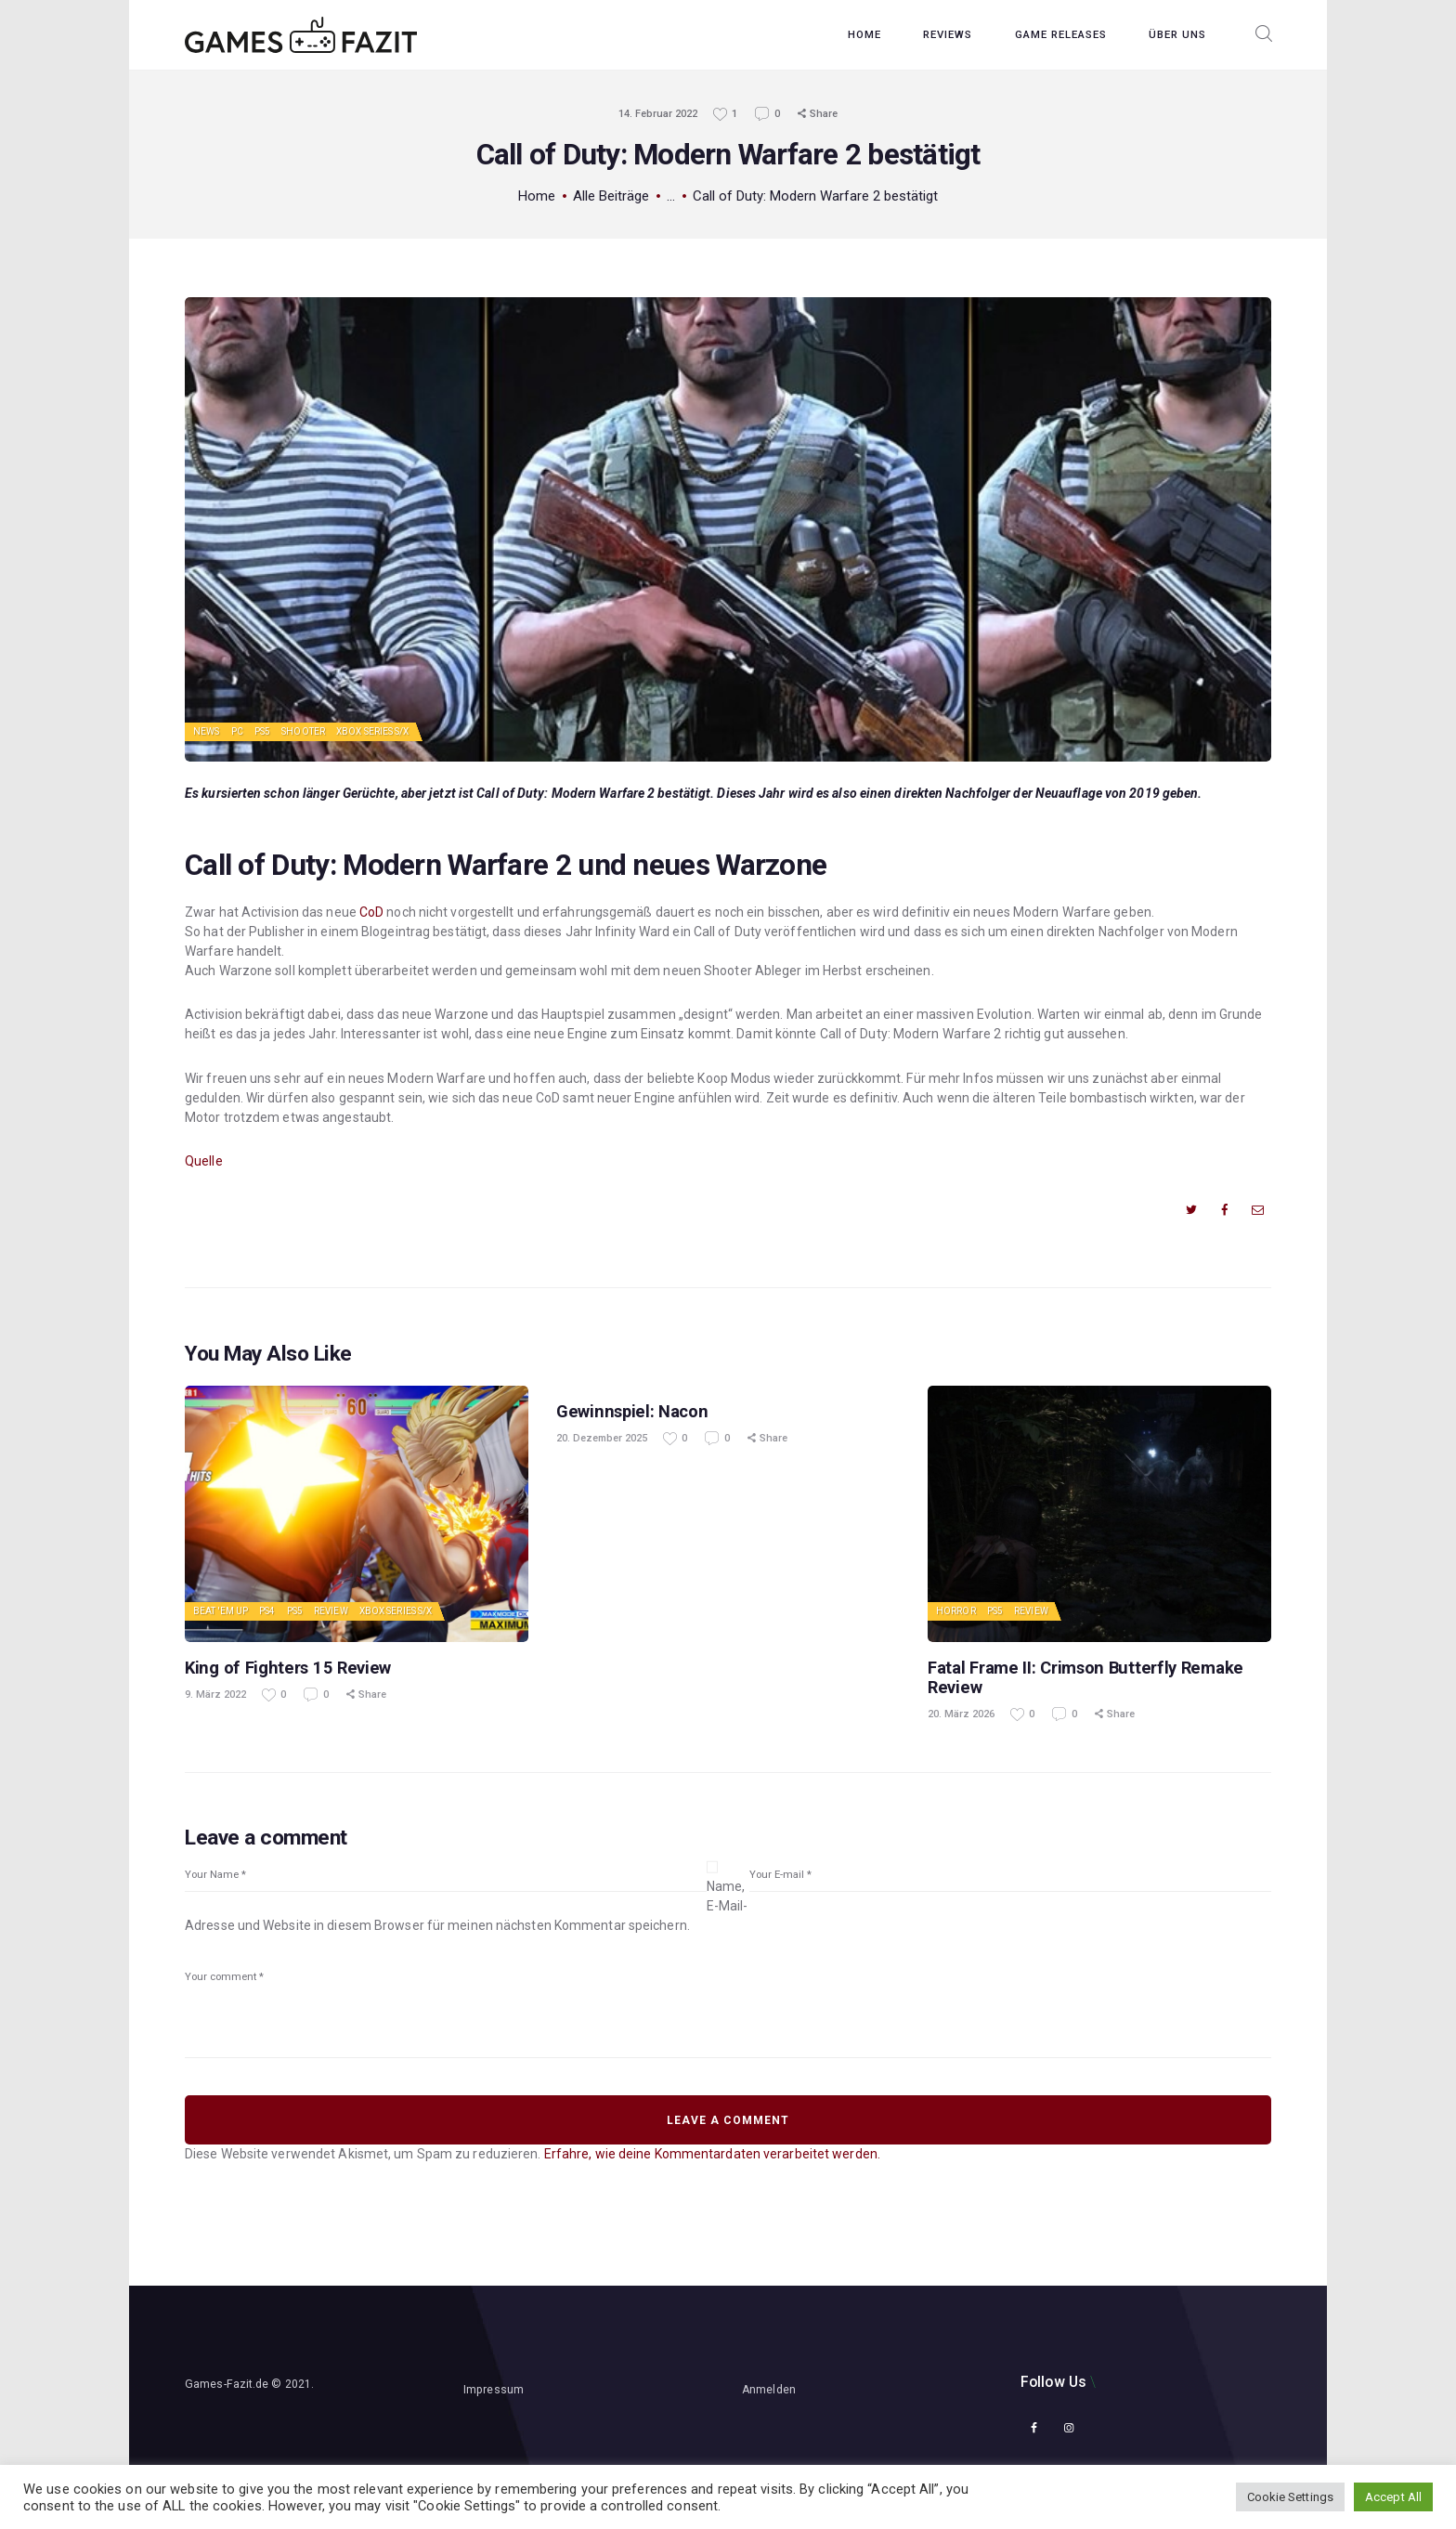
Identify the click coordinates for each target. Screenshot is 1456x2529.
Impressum (493, 2389)
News (206, 731)
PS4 (267, 1611)
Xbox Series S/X (373, 731)
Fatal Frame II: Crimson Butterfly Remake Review (1085, 1677)
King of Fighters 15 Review (288, 1667)
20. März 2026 (961, 1714)
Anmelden (769, 2389)
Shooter (303, 731)
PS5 (262, 731)
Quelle (204, 1161)
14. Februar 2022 (657, 114)
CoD (371, 912)
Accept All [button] (1393, 2497)
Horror (956, 1611)
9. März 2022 (215, 1694)
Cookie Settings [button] (1290, 2497)
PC (237, 731)
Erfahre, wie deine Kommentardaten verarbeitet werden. (712, 2153)
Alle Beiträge (611, 196)
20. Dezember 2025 (601, 1438)
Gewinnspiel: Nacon (632, 1411)
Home (536, 196)
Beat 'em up (220, 1611)
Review (331, 1611)
